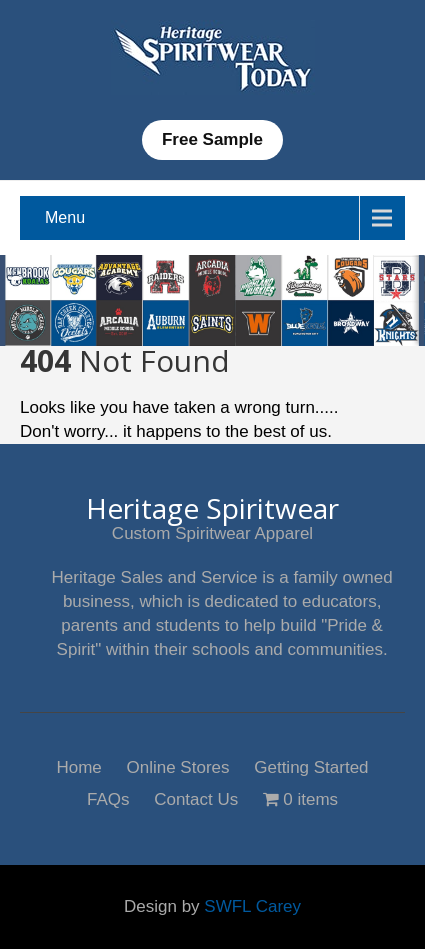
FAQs (108, 797)
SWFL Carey (252, 906)
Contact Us (196, 797)
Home (78, 765)
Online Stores (178, 765)
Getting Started (311, 765)
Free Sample (212, 139)
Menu (65, 217)
